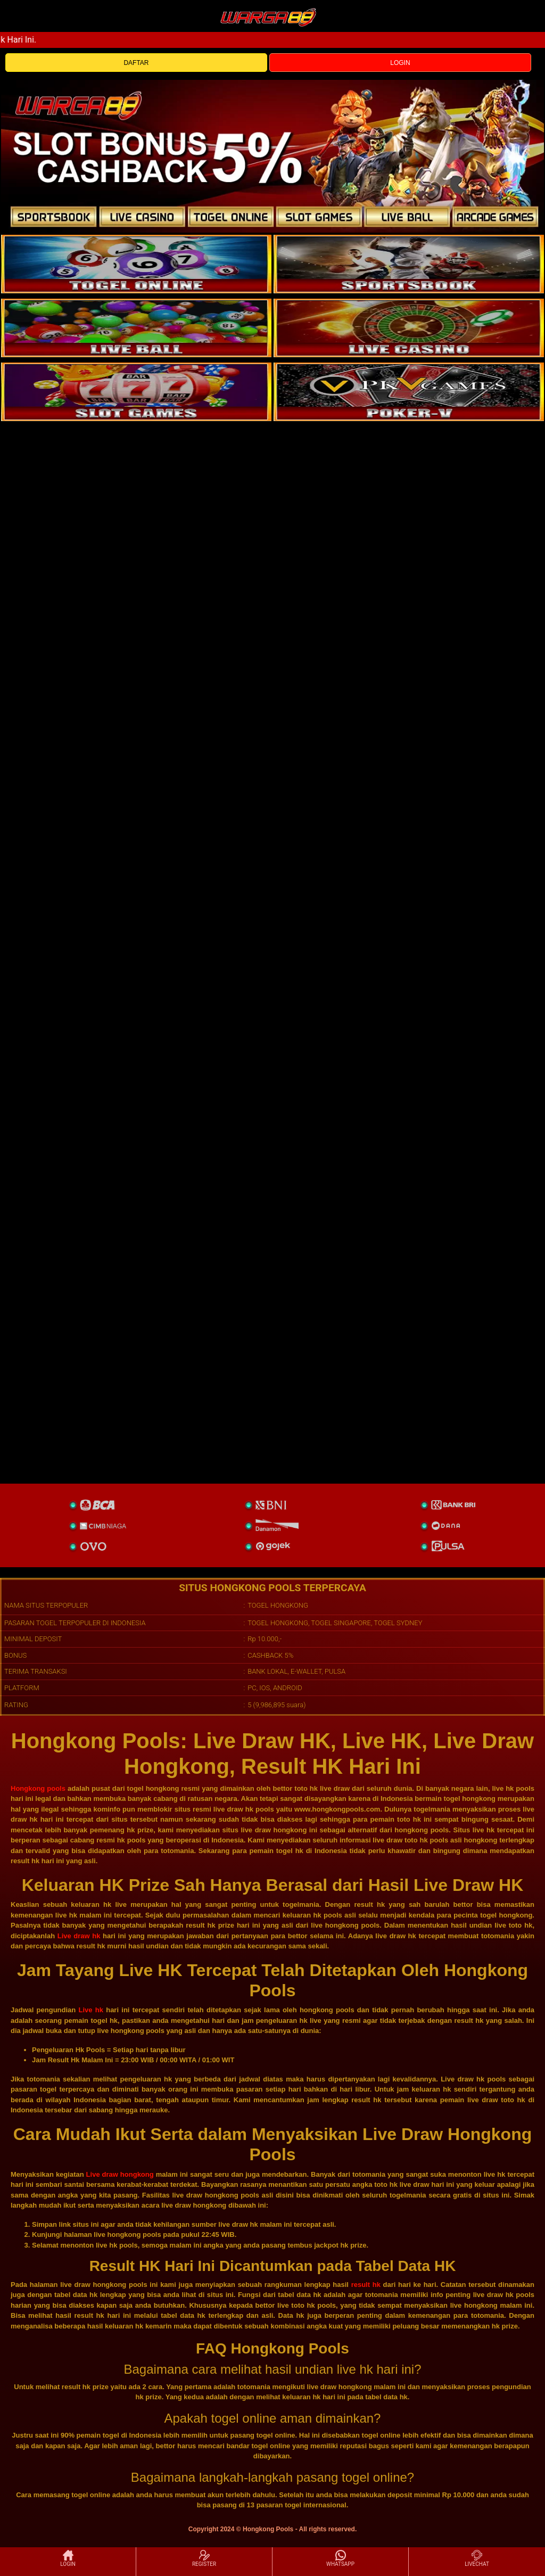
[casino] (409, 328)
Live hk (91, 2010)
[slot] (409, 264)
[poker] (136, 392)
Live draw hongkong (120, 2174)
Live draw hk (79, 1936)
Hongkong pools (38, 1788)
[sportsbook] (136, 328)
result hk (366, 2285)
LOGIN (400, 63)
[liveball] (409, 392)
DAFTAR (135, 63)
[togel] (136, 264)
